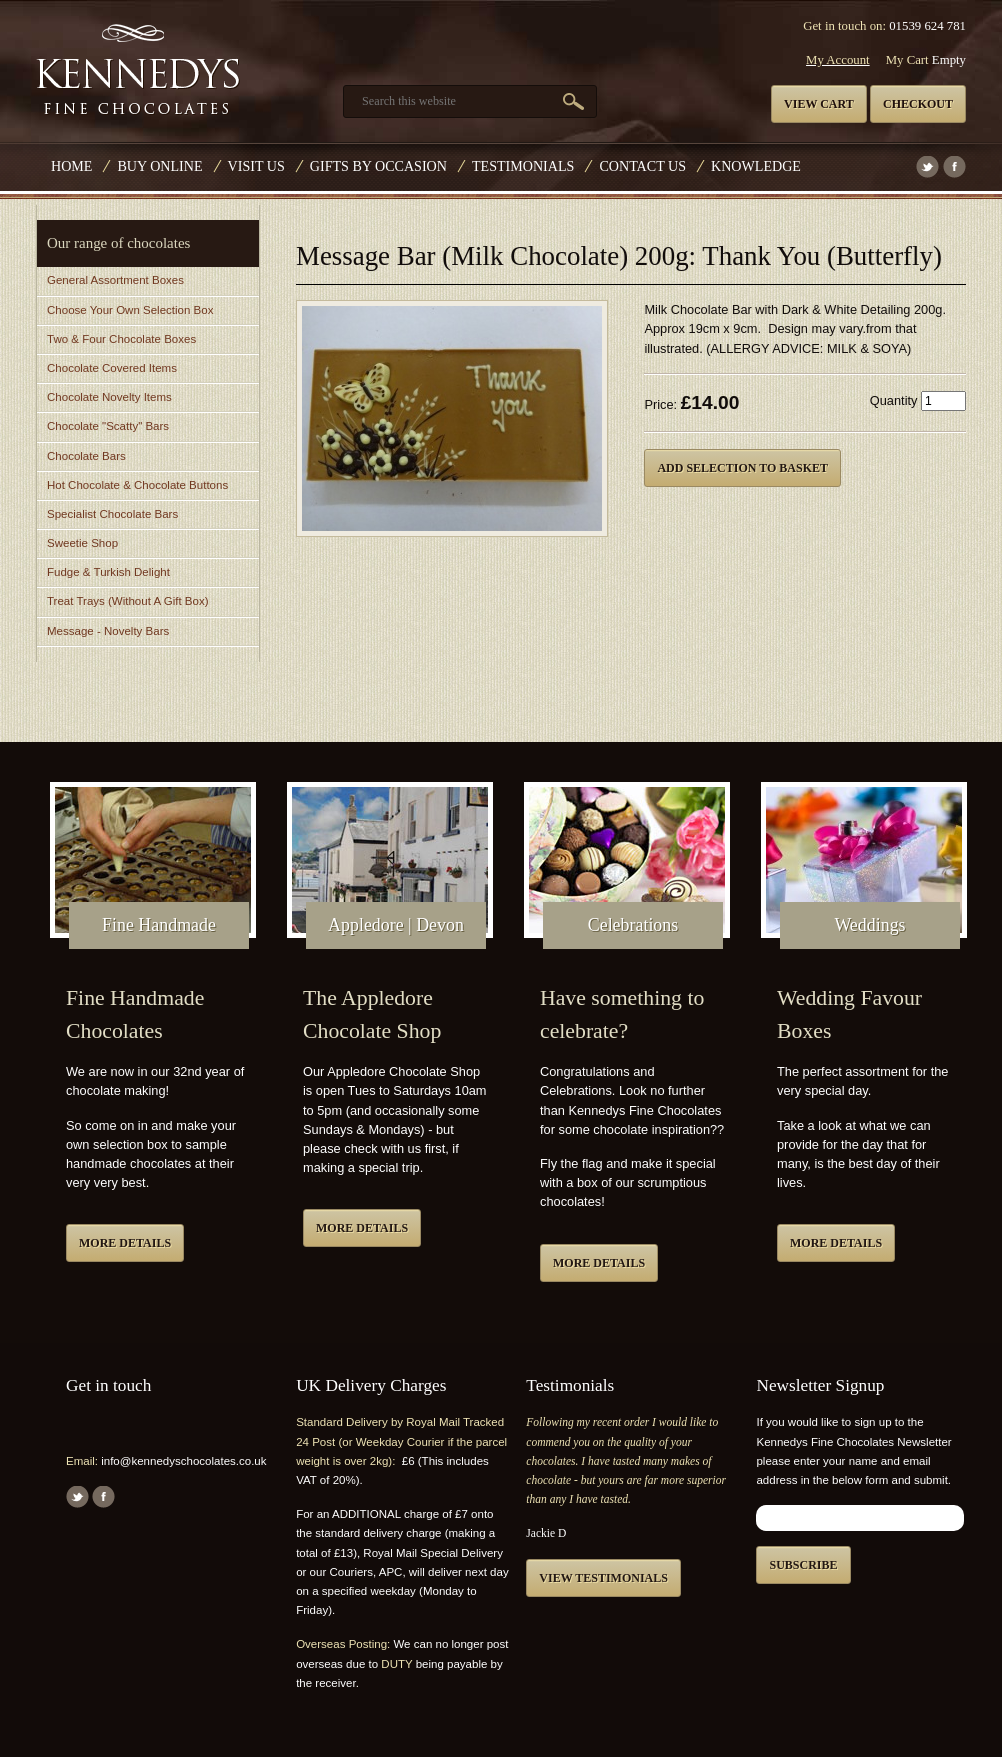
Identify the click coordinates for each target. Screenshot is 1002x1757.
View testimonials (603, 1578)
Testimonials (523, 166)
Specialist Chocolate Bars (112, 514)
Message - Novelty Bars (108, 631)
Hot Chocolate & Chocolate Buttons (137, 485)
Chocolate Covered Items (112, 368)
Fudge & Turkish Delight (108, 572)
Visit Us (256, 166)
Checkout (918, 104)
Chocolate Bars (86, 456)
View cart (819, 104)
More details (125, 1243)
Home (71, 166)
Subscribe (803, 1565)
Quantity (894, 400)
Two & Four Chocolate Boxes (121, 339)
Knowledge (756, 166)
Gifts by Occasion (378, 166)
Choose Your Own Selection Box (130, 310)
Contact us (642, 166)
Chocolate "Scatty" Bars (108, 426)
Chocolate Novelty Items (109, 397)
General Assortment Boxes (115, 280)
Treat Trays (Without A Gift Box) (127, 601)
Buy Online (159, 166)
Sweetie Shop (82, 543)
